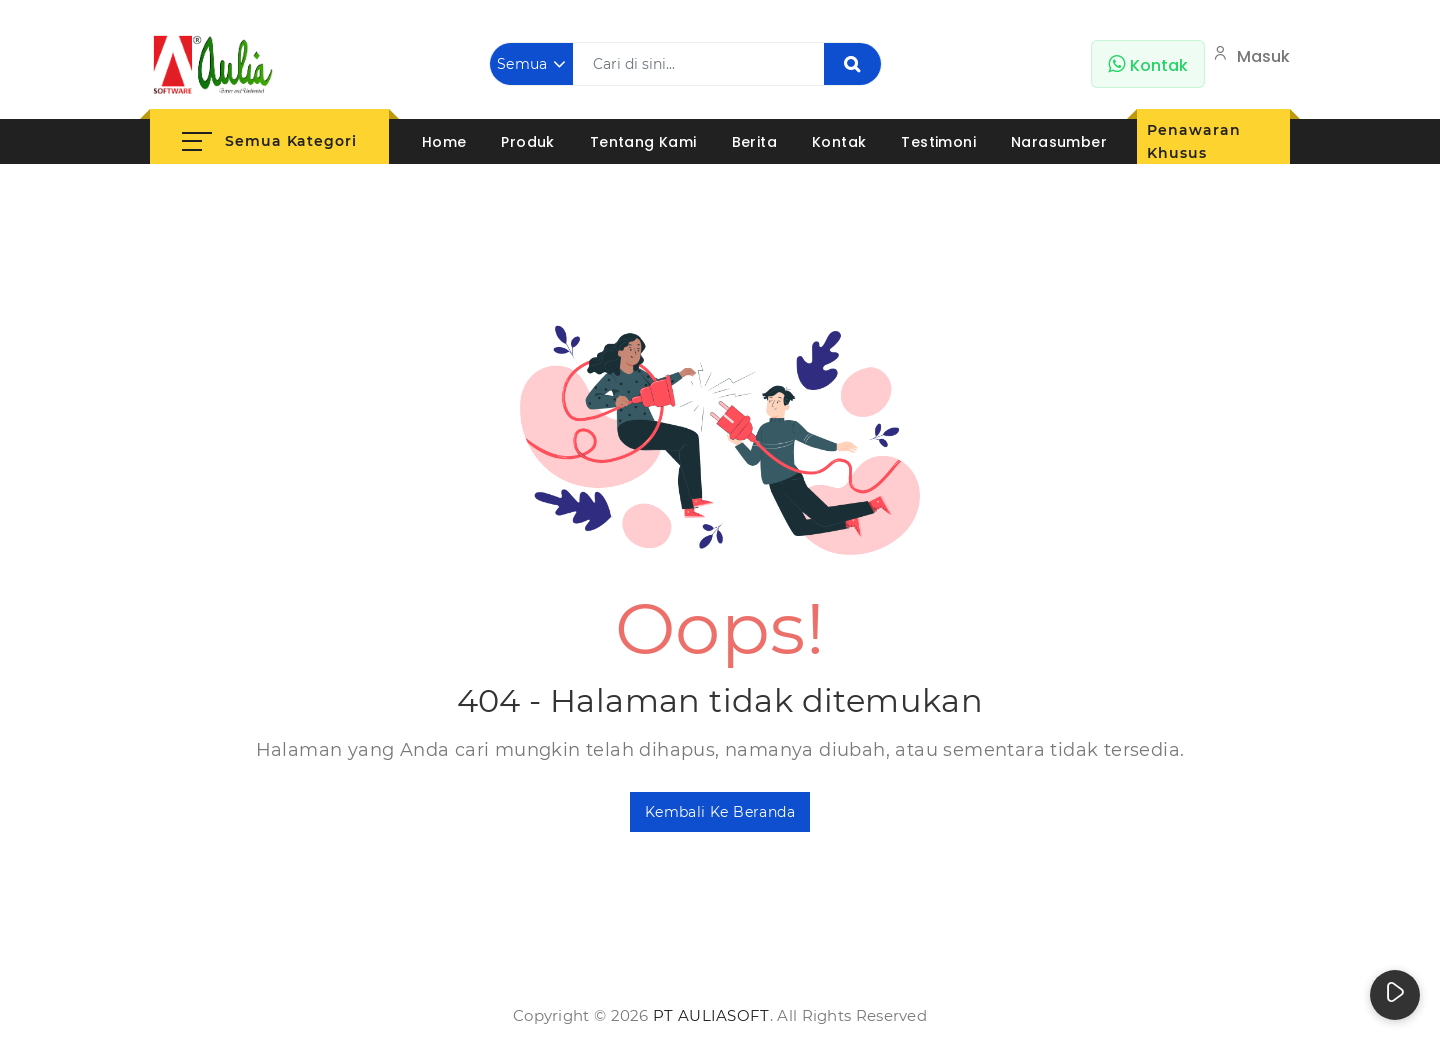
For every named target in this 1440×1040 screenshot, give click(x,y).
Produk (527, 142)
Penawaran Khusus (1193, 141)
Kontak (839, 142)
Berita (754, 142)
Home (444, 142)
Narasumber (1059, 142)
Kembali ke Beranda (720, 812)
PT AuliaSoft (711, 1015)
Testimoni (938, 142)
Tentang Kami (643, 142)
